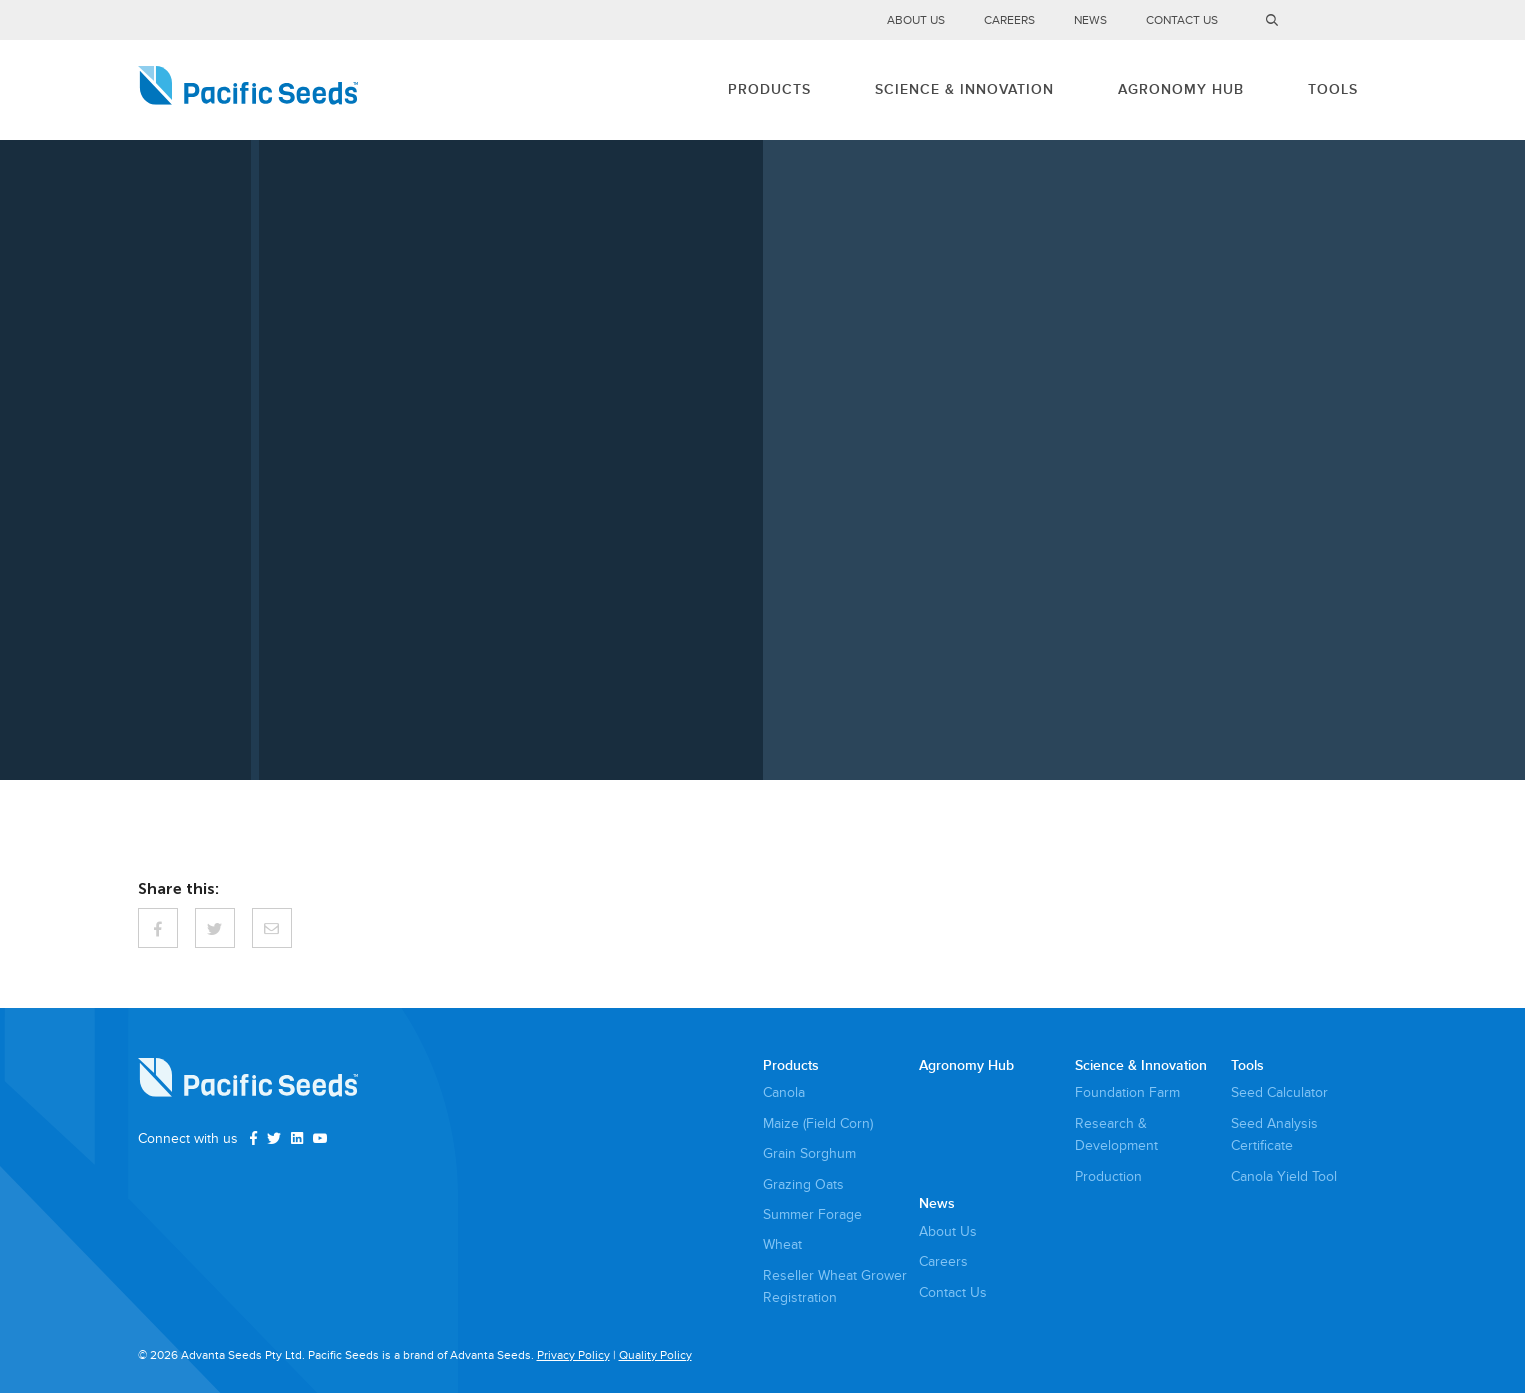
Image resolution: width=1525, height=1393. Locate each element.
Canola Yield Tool (1284, 1176)
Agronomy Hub (1181, 89)
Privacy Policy (573, 1355)
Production (1108, 1176)
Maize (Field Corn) (818, 1123)
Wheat (782, 1244)
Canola (784, 1092)
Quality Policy (655, 1355)
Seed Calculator (1279, 1092)
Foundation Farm (1127, 1092)
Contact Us (1182, 20)
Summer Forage (812, 1214)
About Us (916, 20)
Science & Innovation (964, 89)
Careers (1009, 20)
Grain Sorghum (809, 1153)
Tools (1333, 89)
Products (769, 89)
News (1090, 20)
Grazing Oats (803, 1184)
